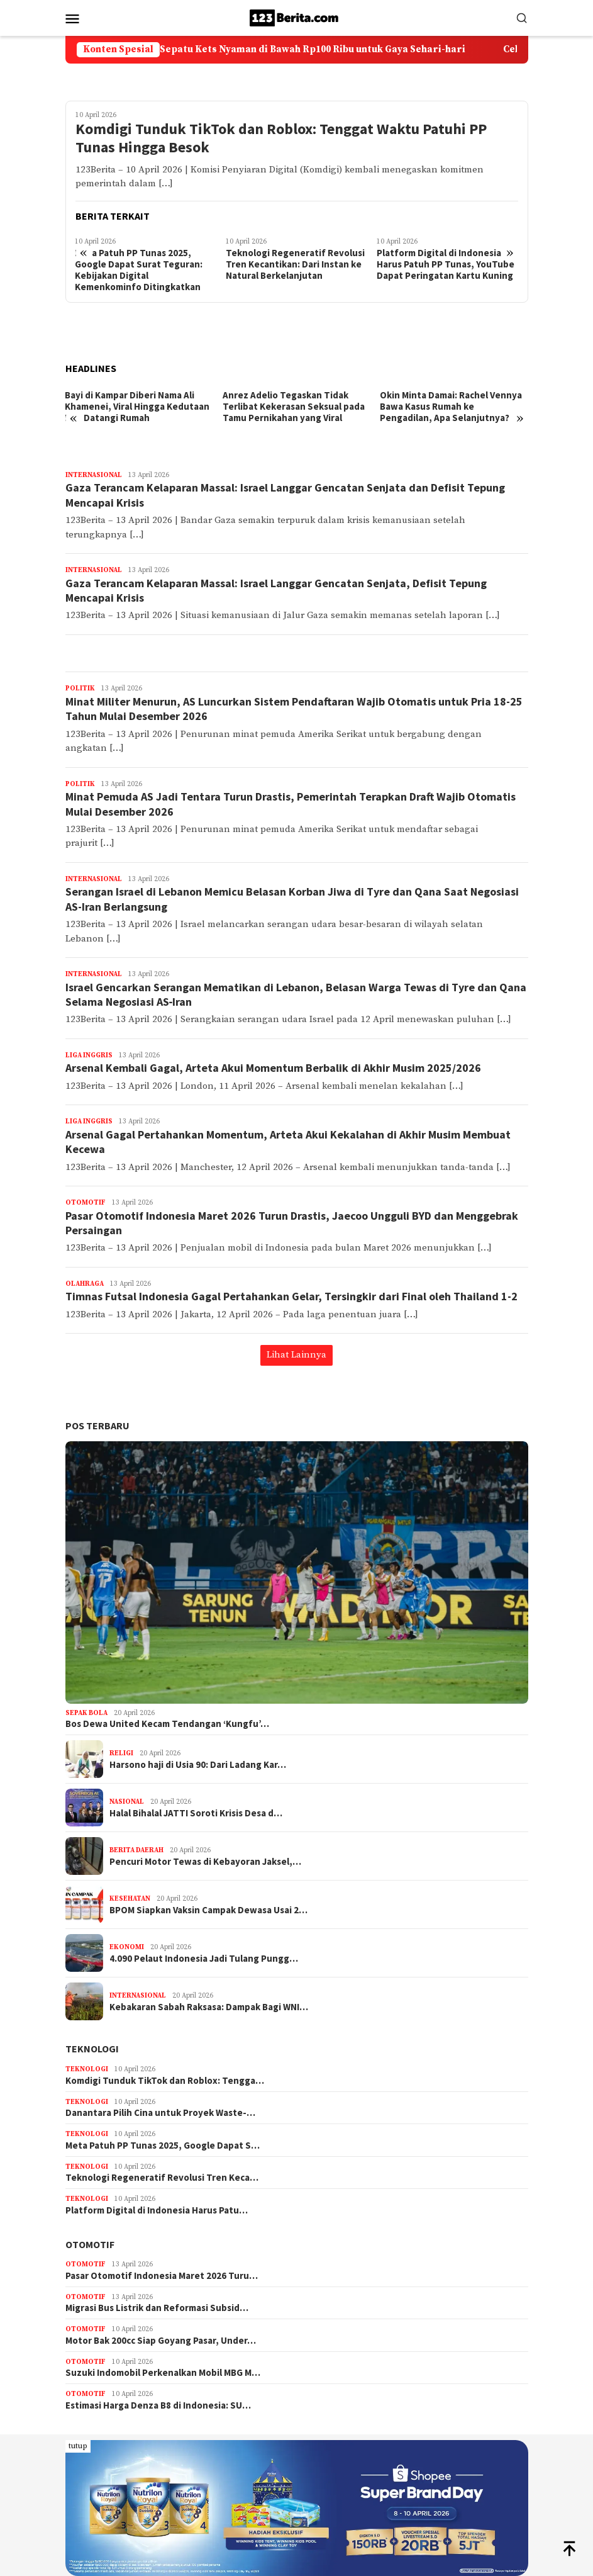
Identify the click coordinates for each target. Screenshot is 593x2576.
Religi (121, 1753)
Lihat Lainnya (296, 1355)
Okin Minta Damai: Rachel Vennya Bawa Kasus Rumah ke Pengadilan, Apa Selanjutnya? (451, 407)
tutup (78, 2446)
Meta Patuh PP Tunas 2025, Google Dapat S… (162, 2145)
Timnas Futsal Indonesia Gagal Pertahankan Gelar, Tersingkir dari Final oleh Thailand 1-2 (291, 1296)
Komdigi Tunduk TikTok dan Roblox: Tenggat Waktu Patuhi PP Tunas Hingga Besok (281, 138)
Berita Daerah (136, 1850)
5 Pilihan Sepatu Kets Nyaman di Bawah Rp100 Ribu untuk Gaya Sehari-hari (317, 49)
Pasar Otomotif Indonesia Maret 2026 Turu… (161, 2275)
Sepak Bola (86, 1713)
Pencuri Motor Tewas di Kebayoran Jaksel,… (205, 1861)
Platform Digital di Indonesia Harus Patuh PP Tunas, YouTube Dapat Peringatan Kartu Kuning (445, 264)
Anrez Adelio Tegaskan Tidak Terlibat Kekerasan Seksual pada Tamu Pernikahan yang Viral (294, 407)
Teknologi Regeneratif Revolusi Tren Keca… (161, 2177)
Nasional (126, 1801)
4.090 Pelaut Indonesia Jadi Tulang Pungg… (203, 1958)
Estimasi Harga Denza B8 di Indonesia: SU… (158, 2405)
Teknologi (92, 2048)
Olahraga (84, 1284)
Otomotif (85, 1202)
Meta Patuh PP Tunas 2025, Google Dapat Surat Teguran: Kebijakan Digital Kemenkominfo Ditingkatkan (138, 270)
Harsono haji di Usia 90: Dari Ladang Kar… (197, 1764)
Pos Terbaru (97, 1425)
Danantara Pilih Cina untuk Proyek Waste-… (160, 2112)
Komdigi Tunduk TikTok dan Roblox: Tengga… (164, 2080)
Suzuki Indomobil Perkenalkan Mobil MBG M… (162, 2372)
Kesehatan (129, 1898)
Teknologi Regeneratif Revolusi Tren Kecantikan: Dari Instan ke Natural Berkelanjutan (295, 264)
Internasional (93, 475)
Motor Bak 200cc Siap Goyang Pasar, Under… (160, 2340)
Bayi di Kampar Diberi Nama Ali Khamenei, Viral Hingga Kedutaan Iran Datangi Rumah (137, 407)
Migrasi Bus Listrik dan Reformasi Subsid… (156, 2308)
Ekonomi (126, 1947)
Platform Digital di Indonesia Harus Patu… (156, 2210)
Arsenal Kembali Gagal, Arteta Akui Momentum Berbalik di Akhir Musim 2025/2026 (273, 1067)
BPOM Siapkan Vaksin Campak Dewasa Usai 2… (208, 1910)
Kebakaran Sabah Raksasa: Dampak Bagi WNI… (208, 2007)
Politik (80, 688)
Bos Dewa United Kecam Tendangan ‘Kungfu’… (167, 1724)
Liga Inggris (89, 1055)
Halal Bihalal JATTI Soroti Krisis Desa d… (195, 1813)
